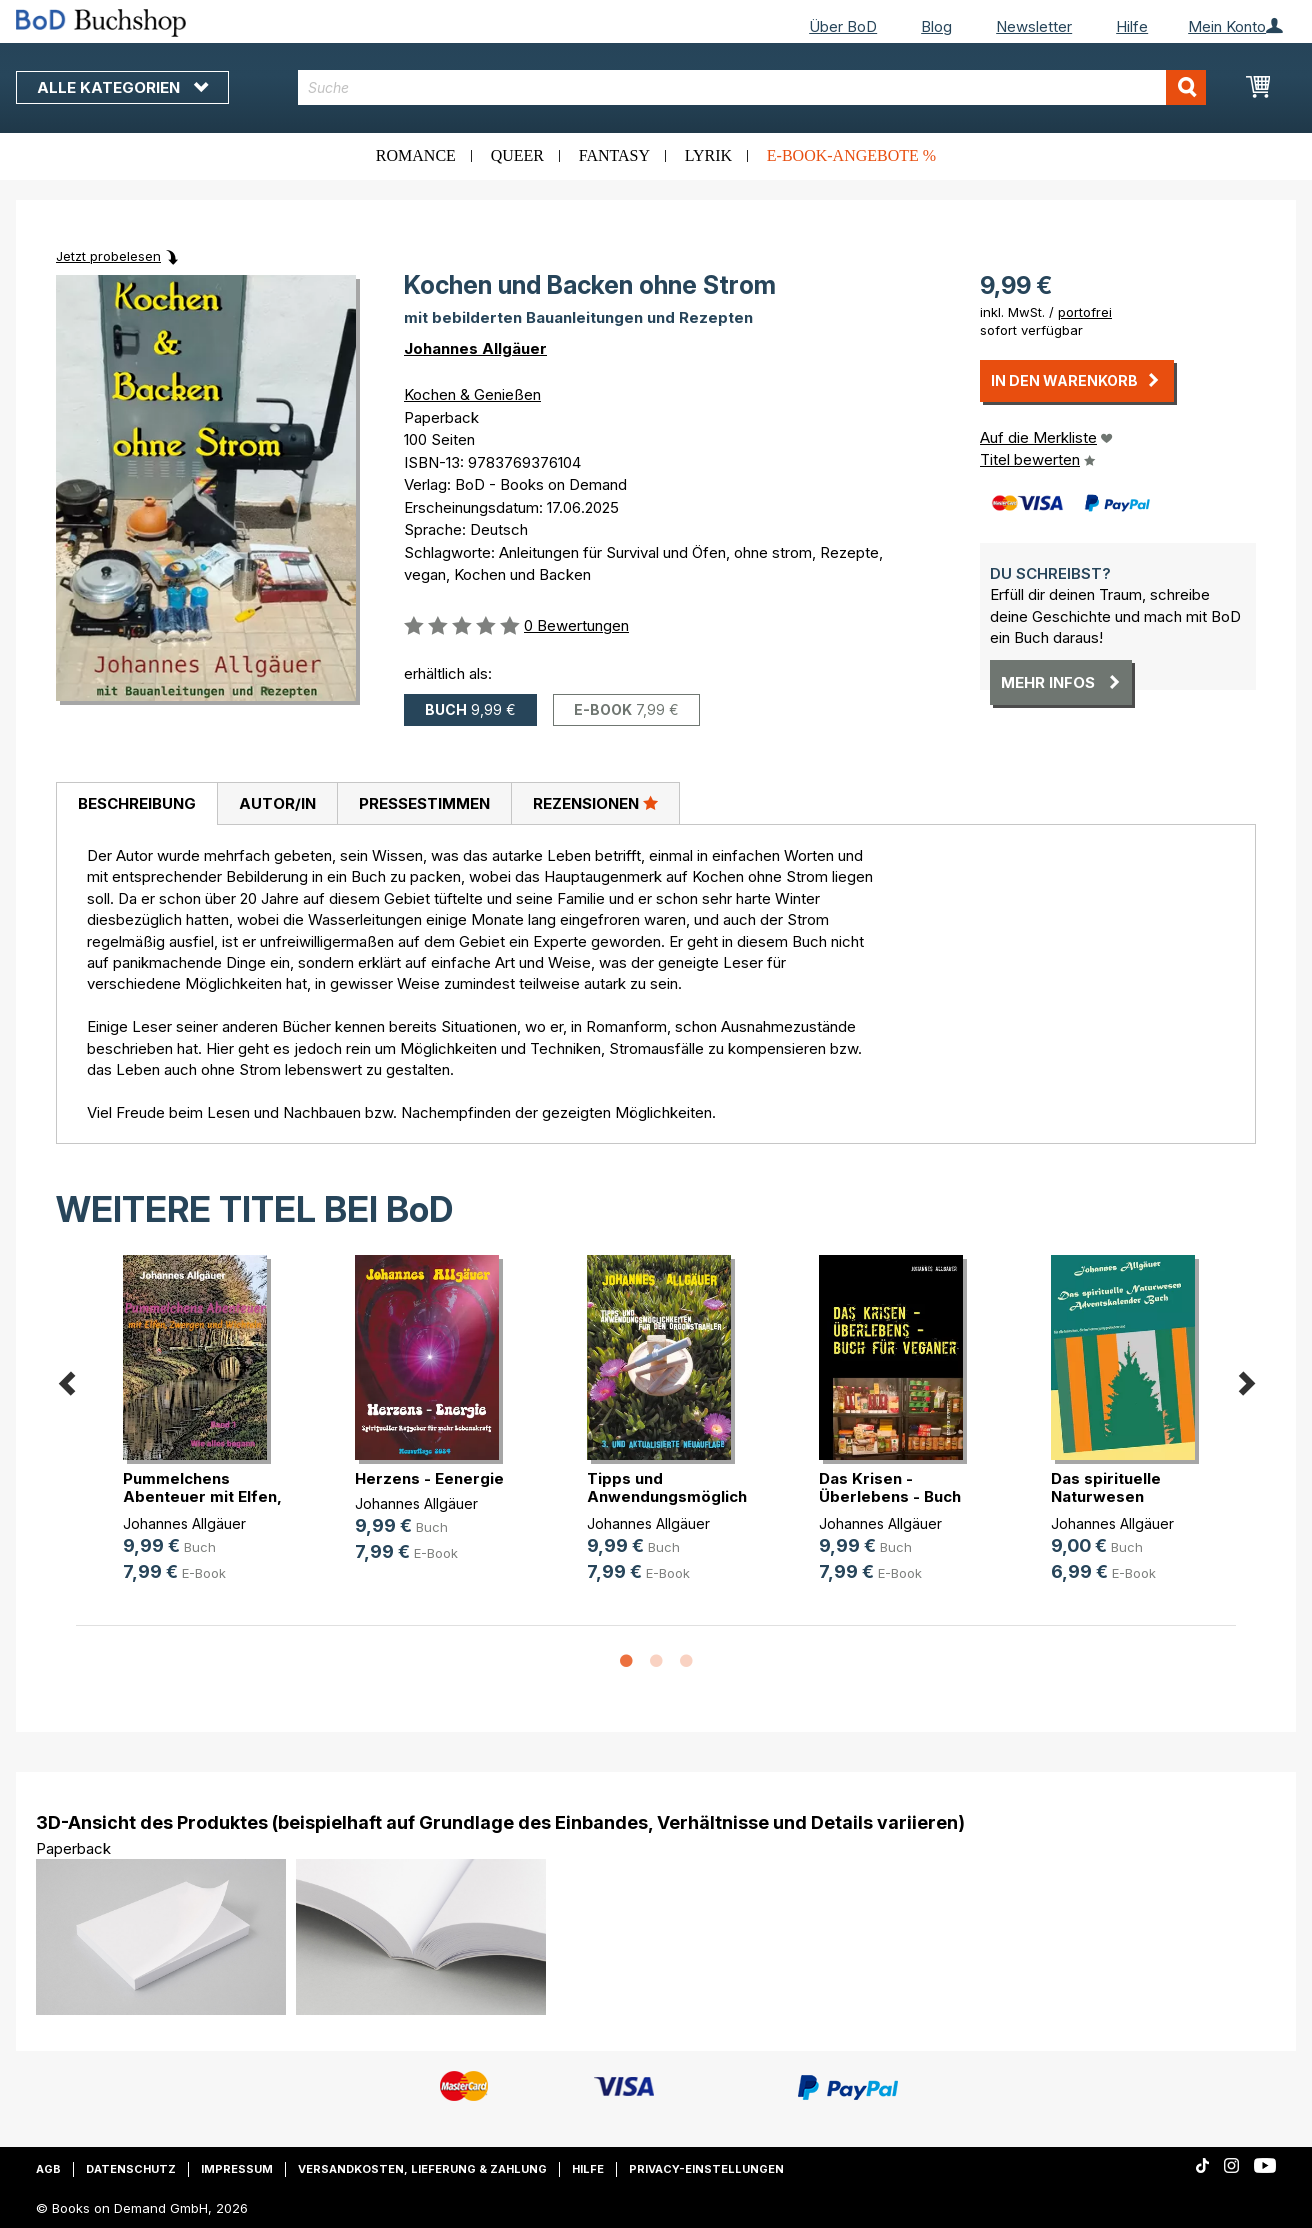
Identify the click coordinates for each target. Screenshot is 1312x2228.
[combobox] (752, 87)
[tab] (136, 804)
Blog (936, 26)
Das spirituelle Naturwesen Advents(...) (1106, 1496)
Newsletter (1034, 26)
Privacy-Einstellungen (706, 2169)
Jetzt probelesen (108, 256)
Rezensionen (595, 803)
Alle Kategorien (122, 87)
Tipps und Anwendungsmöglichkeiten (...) (691, 1496)
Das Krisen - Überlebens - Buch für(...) (890, 1496)
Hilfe (1132, 26)
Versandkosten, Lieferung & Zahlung (422, 2169)
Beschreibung (137, 803)
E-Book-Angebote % (851, 155)
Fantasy (614, 155)
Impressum (237, 2169)
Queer (517, 155)
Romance (416, 155)
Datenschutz (131, 2169)
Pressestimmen (424, 803)
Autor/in (277, 803)
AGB (48, 2169)
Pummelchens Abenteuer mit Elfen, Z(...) (202, 1496)
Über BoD (843, 26)
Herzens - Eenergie (429, 1478)
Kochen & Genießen (472, 394)
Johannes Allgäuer (475, 348)
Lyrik (708, 155)
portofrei (1085, 312)
